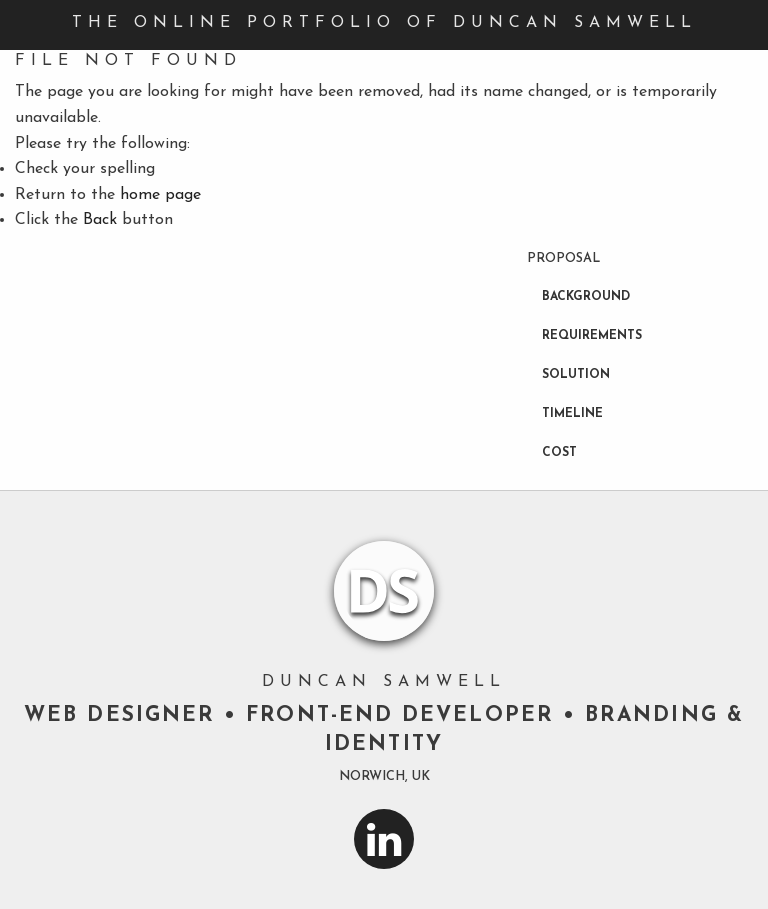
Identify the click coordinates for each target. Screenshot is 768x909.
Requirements (592, 336)
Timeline (572, 414)
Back (100, 220)
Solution (576, 375)
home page (160, 195)
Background (586, 297)
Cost (559, 453)
